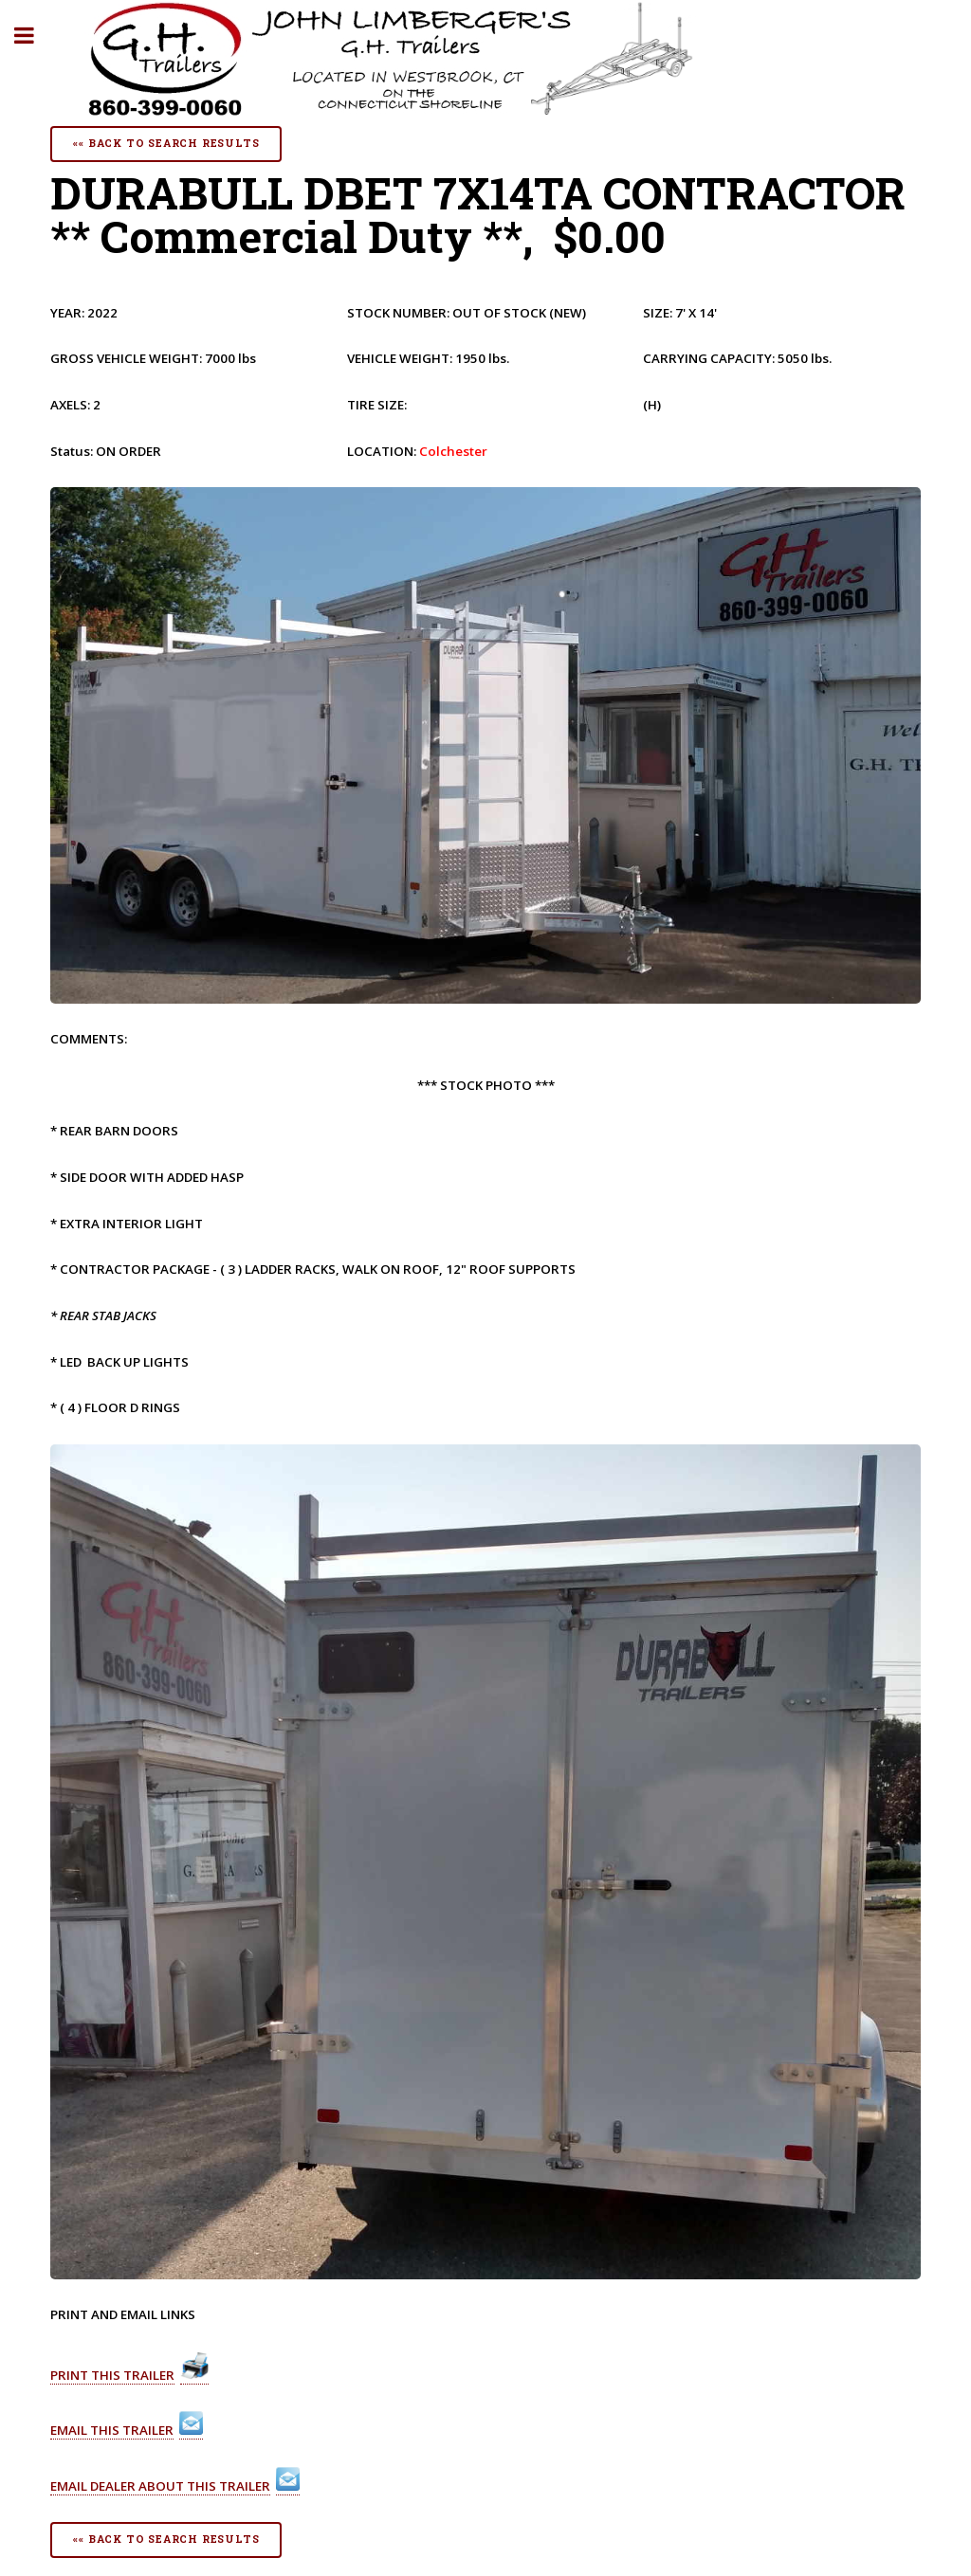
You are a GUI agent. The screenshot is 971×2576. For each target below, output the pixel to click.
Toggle (34, 35)
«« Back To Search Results (166, 143)
